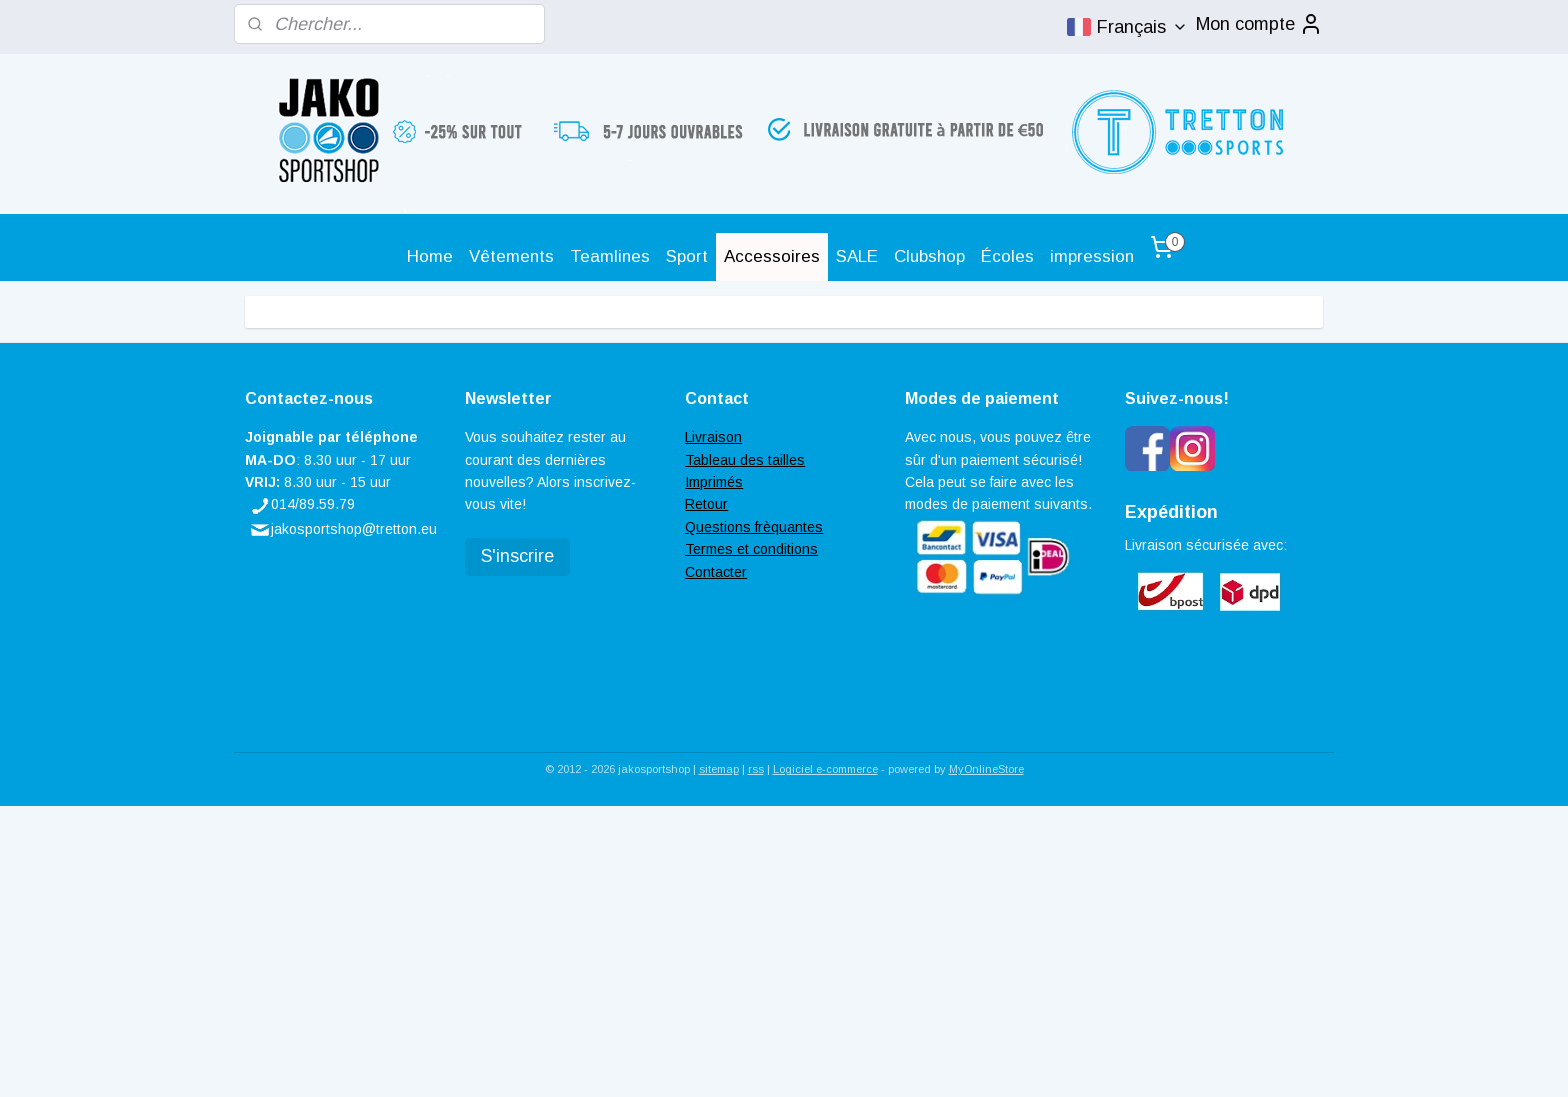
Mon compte (1259, 24)
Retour (706, 504)
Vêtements (511, 256)
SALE (857, 256)
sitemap (719, 769)
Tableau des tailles (745, 460)
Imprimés (714, 482)
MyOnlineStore (986, 769)
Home (430, 256)
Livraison (713, 437)
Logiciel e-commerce (825, 769)
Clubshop (929, 256)
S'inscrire (517, 556)
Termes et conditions (751, 549)
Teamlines (610, 256)
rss (756, 769)
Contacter (716, 572)
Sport (687, 256)
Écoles (1007, 256)
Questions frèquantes (754, 527)
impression (1092, 256)
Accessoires (772, 256)
